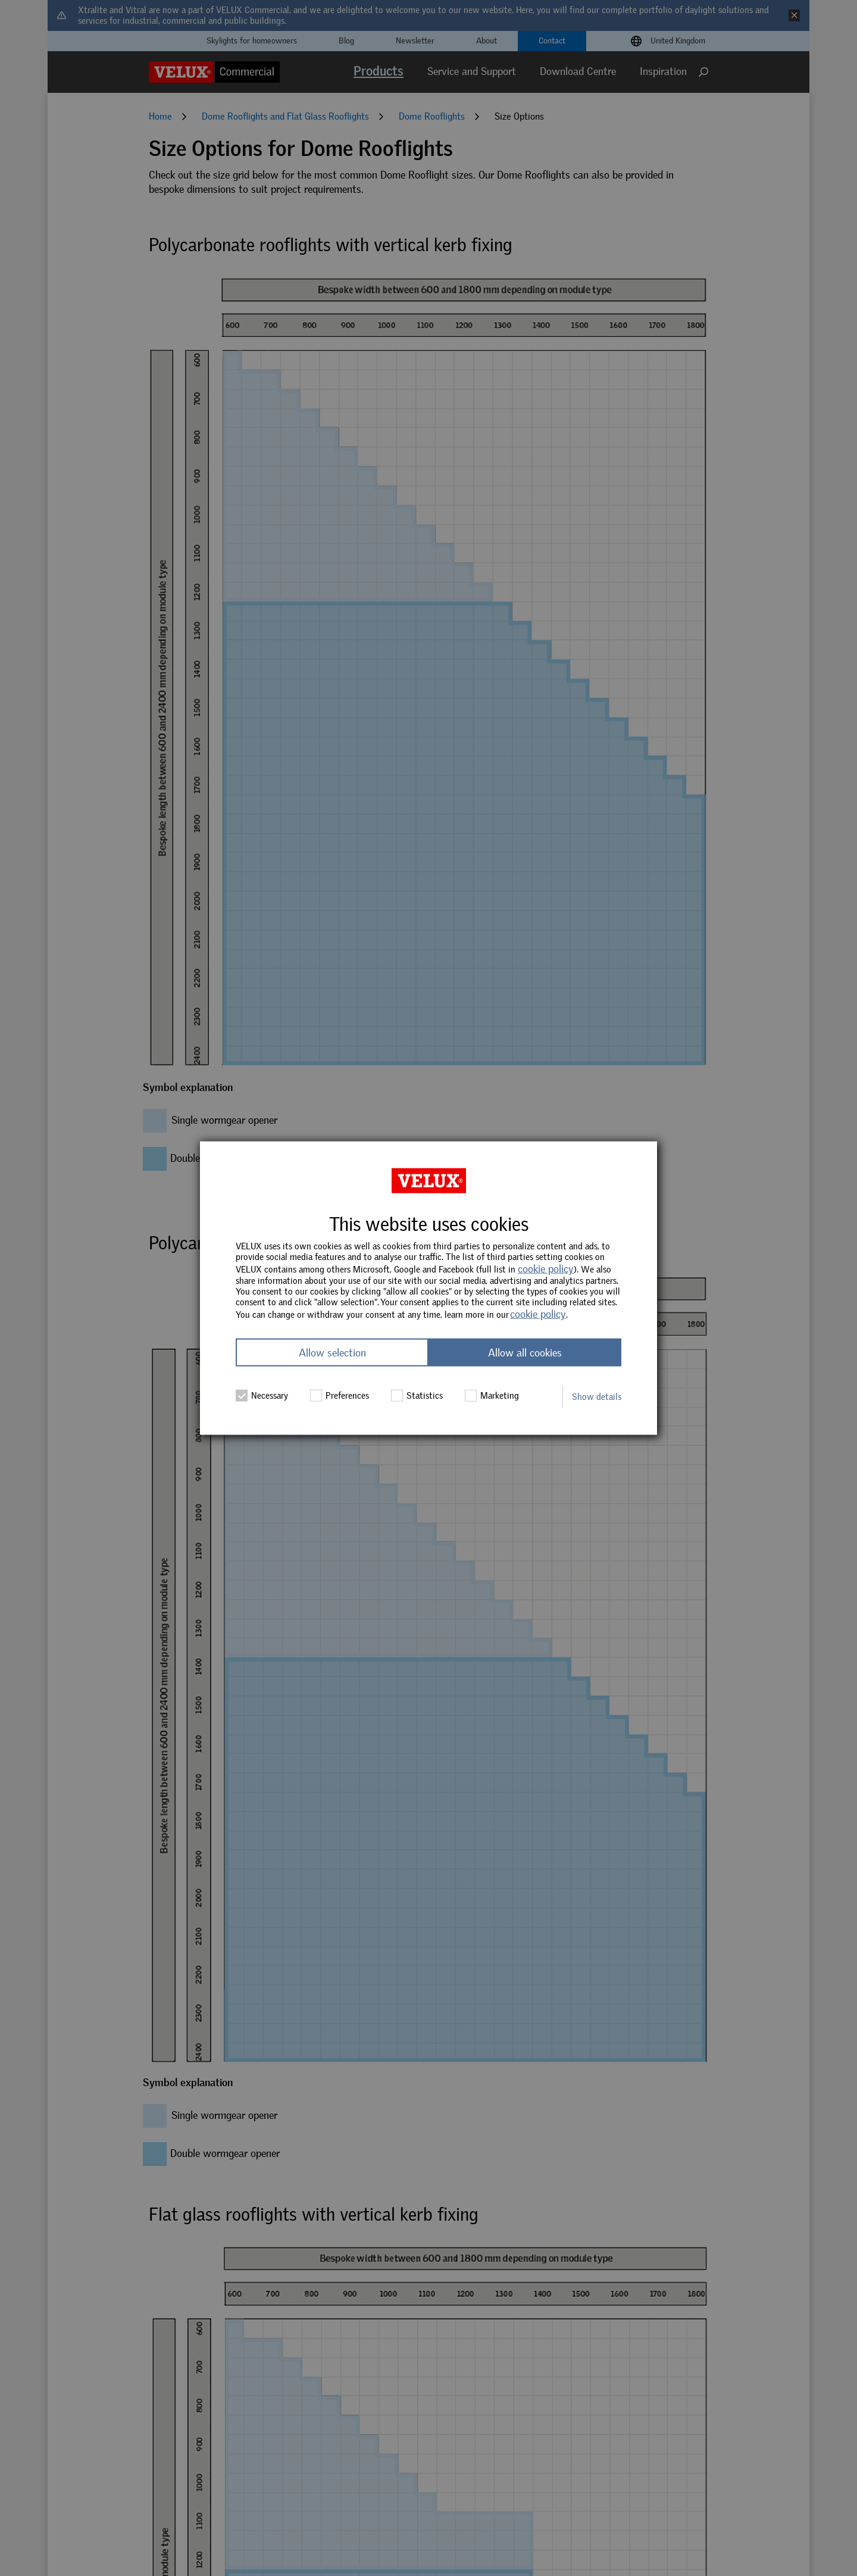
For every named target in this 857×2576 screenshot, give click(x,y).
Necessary (262, 1395)
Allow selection (332, 1352)
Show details (596, 1396)
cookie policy (546, 1269)
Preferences (339, 1395)
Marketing (492, 1395)
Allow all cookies (525, 1352)
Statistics (417, 1395)
